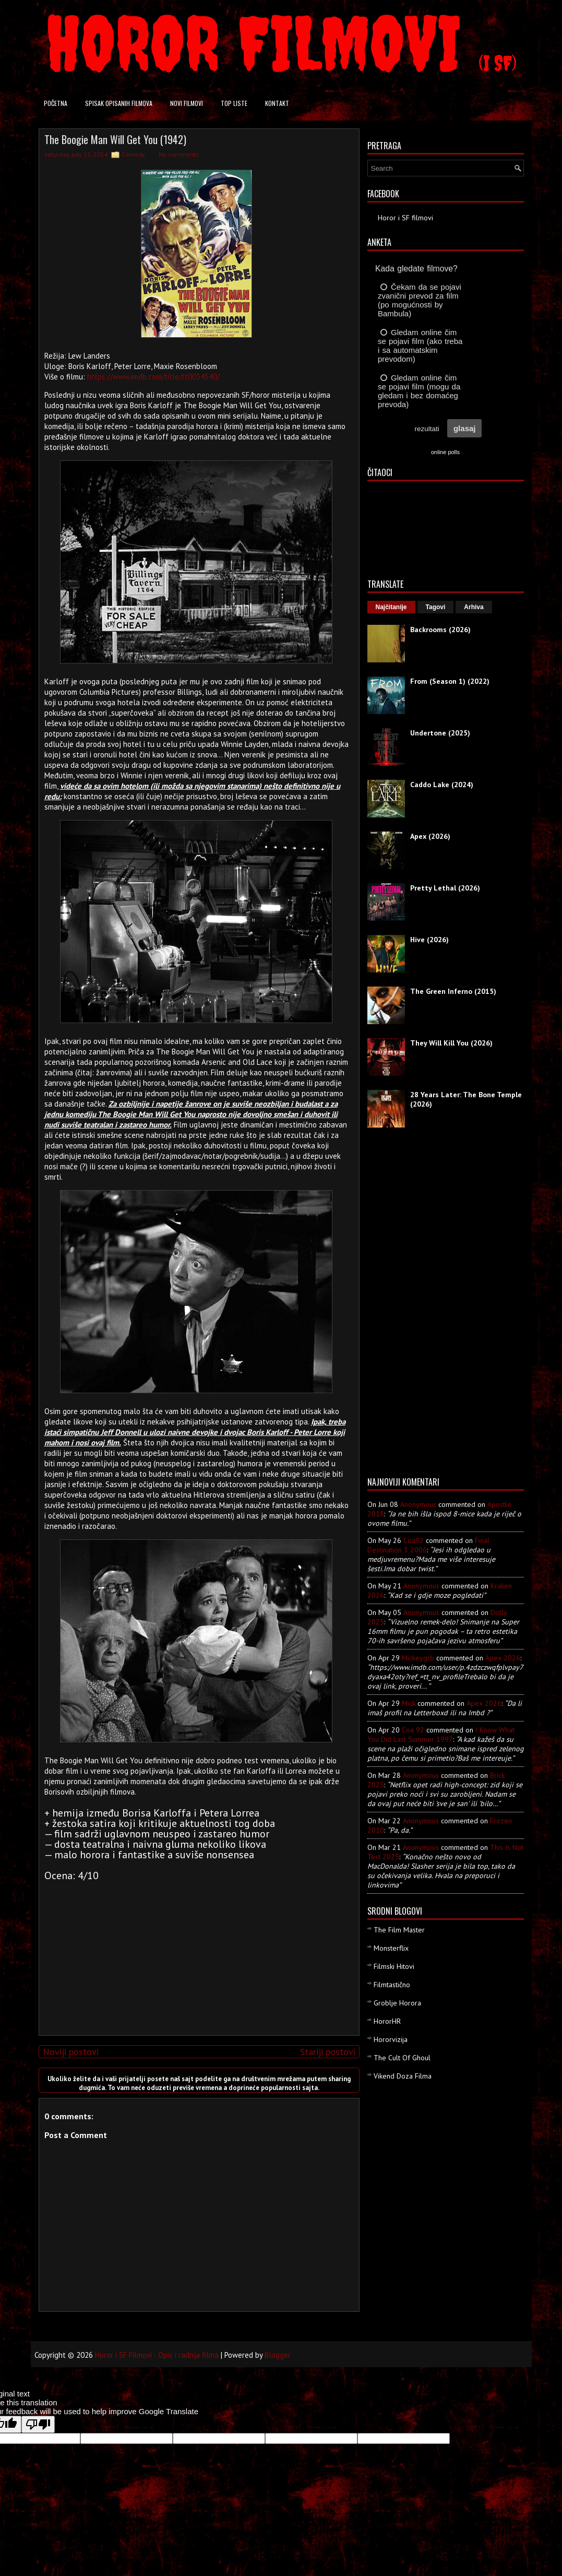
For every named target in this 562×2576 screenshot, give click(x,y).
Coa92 (413, 1540)
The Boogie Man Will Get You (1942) (115, 139)
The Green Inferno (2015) (453, 991)
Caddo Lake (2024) (441, 784)
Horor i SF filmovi (405, 217)
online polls (445, 452)
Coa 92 (413, 1730)
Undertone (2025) (440, 733)
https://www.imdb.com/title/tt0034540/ (153, 377)
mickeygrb (418, 1658)
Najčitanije (391, 607)
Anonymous (418, 1504)
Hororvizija (391, 2039)
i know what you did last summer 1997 (441, 1734)
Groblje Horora (397, 2003)
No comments (179, 154)
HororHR (387, 2021)
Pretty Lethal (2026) (445, 888)
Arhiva (473, 607)
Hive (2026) (429, 939)
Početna (55, 103)
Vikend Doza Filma (403, 2076)
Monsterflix (391, 1948)
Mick (408, 1703)
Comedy (133, 154)
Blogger (278, 2355)
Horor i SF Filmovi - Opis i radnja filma (157, 2355)
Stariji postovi (327, 2052)
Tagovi (436, 607)
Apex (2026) (430, 836)
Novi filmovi (186, 103)
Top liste (234, 103)
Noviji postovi (71, 2052)
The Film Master (399, 1929)
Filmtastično (392, 1984)
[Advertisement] (196, 1954)
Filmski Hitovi (394, 1966)
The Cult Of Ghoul (402, 2057)
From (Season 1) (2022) (449, 681)
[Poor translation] (38, 2424)
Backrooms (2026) (440, 629)
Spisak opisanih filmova (118, 103)
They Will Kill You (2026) (451, 1043)
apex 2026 (502, 1658)
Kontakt (277, 103)
